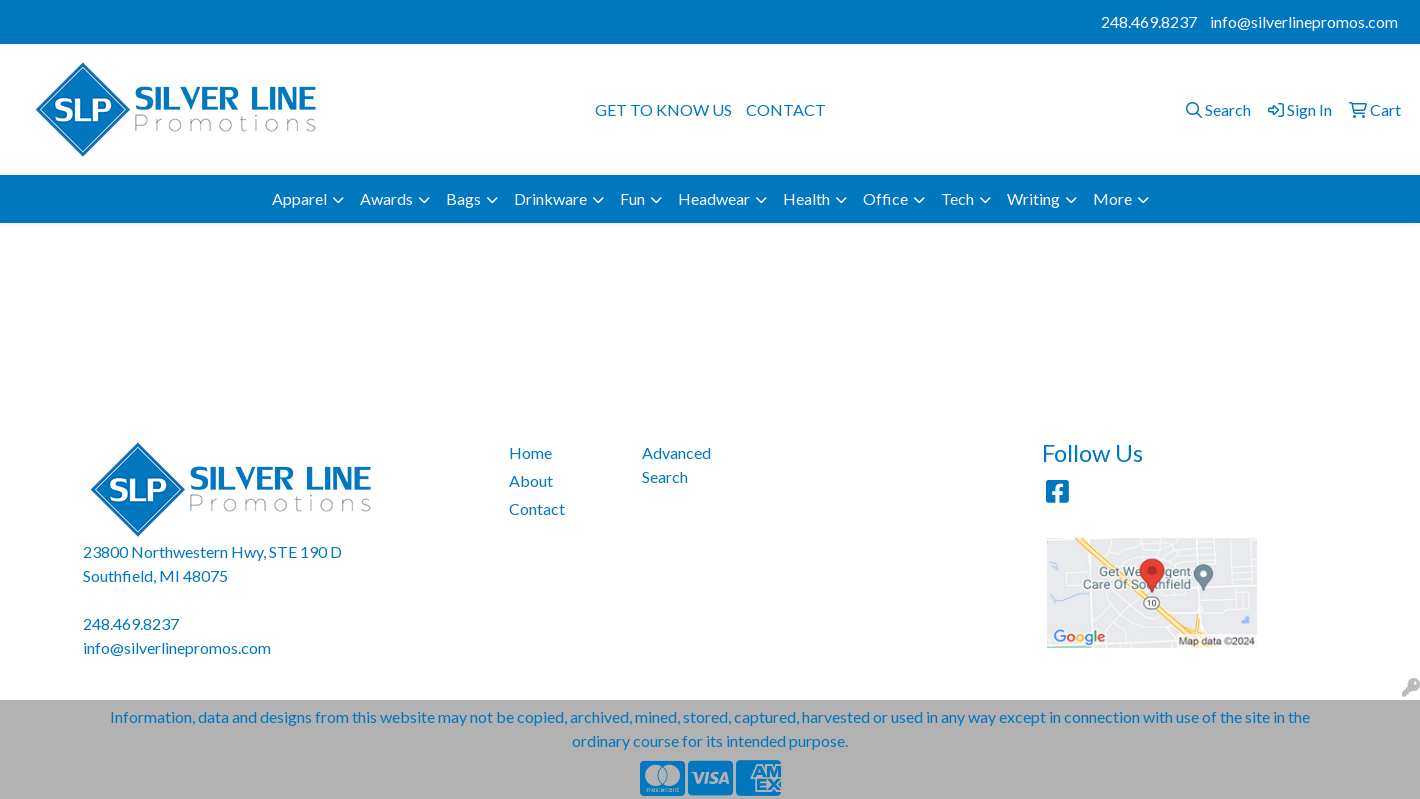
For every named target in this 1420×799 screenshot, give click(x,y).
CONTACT (786, 109)
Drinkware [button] (550, 198)
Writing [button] (1033, 198)
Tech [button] (957, 198)
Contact (537, 508)
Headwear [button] (714, 198)
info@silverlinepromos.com (1304, 21)
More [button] (1112, 198)
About (531, 480)
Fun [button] (632, 198)
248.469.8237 (1149, 21)
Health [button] (806, 198)
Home (530, 452)
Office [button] (885, 198)
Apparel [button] (299, 198)
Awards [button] (386, 198)
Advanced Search (676, 464)
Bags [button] (463, 198)
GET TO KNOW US (663, 109)
